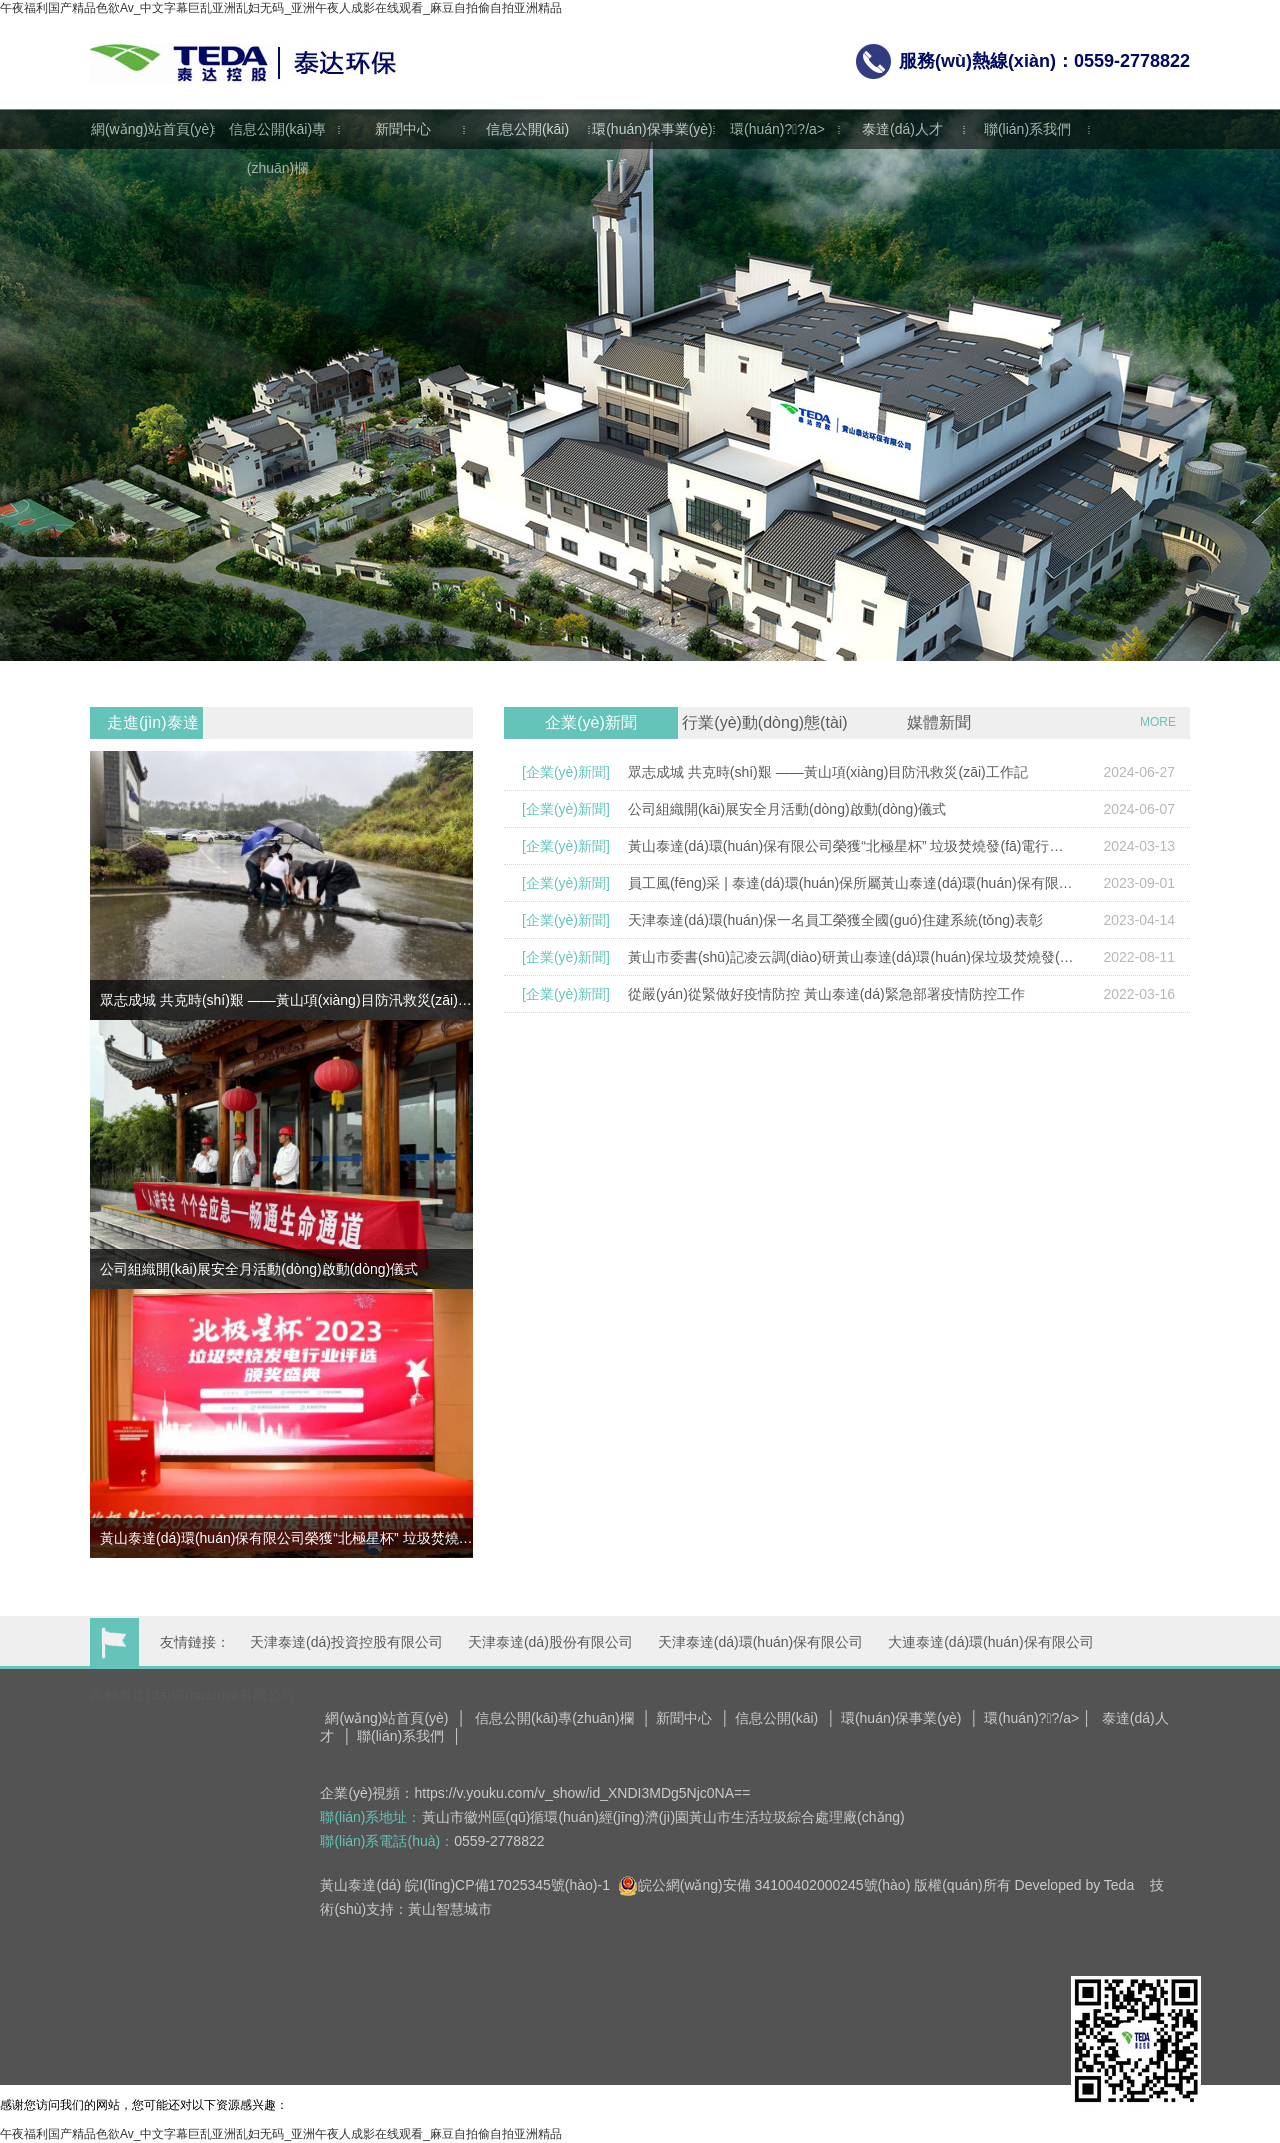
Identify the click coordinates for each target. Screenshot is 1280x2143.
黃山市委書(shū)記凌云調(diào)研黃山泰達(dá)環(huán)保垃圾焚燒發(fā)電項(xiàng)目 (851, 957)
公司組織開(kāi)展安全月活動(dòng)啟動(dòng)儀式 (787, 809)
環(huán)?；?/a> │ (1038, 1718)
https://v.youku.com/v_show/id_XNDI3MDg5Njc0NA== (583, 1793)
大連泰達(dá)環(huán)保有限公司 (990, 1642)
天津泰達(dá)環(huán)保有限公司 (760, 1642)
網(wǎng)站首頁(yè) (152, 129)
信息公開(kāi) (527, 129)
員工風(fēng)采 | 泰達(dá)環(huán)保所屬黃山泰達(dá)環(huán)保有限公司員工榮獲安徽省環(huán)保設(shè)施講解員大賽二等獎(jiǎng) (851, 883)
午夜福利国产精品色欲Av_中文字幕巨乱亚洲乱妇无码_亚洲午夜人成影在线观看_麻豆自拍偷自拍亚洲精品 (281, 8)
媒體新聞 (939, 722)
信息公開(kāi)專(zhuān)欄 (277, 148)
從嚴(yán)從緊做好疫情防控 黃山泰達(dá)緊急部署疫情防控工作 (826, 994)
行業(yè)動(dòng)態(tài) (764, 722)
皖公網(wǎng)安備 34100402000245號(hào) (764, 1885)
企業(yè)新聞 (591, 722)
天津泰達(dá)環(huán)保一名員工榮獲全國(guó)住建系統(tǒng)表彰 (835, 920)
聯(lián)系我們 (1027, 129)
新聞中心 (403, 129)
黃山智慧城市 (450, 1909)
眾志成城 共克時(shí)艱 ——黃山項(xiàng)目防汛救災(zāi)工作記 (828, 772)
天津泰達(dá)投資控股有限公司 (346, 1642)
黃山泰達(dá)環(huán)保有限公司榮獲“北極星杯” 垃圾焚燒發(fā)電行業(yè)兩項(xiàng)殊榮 (851, 846)
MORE (1158, 722)
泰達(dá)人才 (902, 129)
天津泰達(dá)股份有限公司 (550, 1642)
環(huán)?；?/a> (777, 129)
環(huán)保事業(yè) (652, 129)
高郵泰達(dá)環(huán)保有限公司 (192, 1695)
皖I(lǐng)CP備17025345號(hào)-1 (507, 1885)
